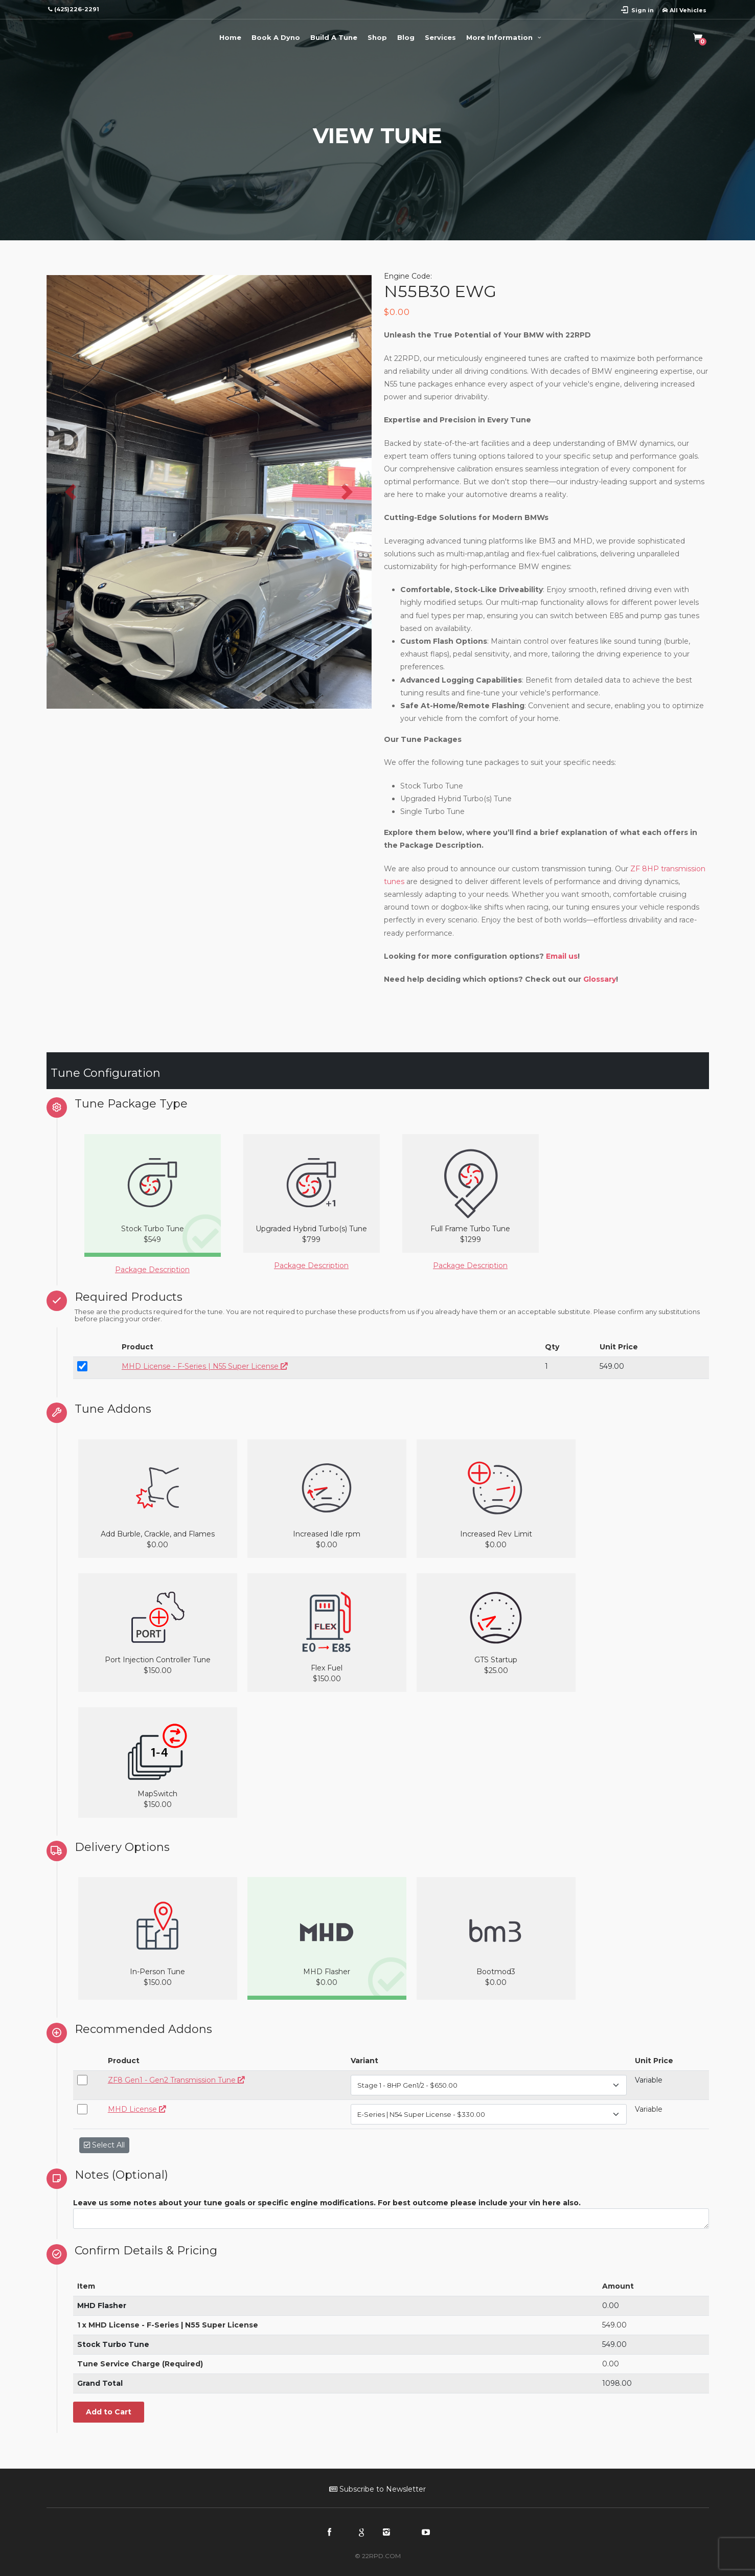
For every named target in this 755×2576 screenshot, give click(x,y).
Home (230, 37)
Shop (377, 37)
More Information (505, 37)
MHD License (137, 2109)
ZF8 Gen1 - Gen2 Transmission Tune (176, 2080)
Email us (562, 956)
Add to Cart (108, 2411)
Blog (406, 37)
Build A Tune (333, 37)
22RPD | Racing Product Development (87, 35)
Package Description (152, 1269)
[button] (71, 492)
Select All (104, 2145)
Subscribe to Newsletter (377, 2489)
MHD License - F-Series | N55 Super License (205, 1366)
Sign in (642, 10)
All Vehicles (684, 10)
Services (440, 37)
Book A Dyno (275, 37)
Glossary (599, 979)
